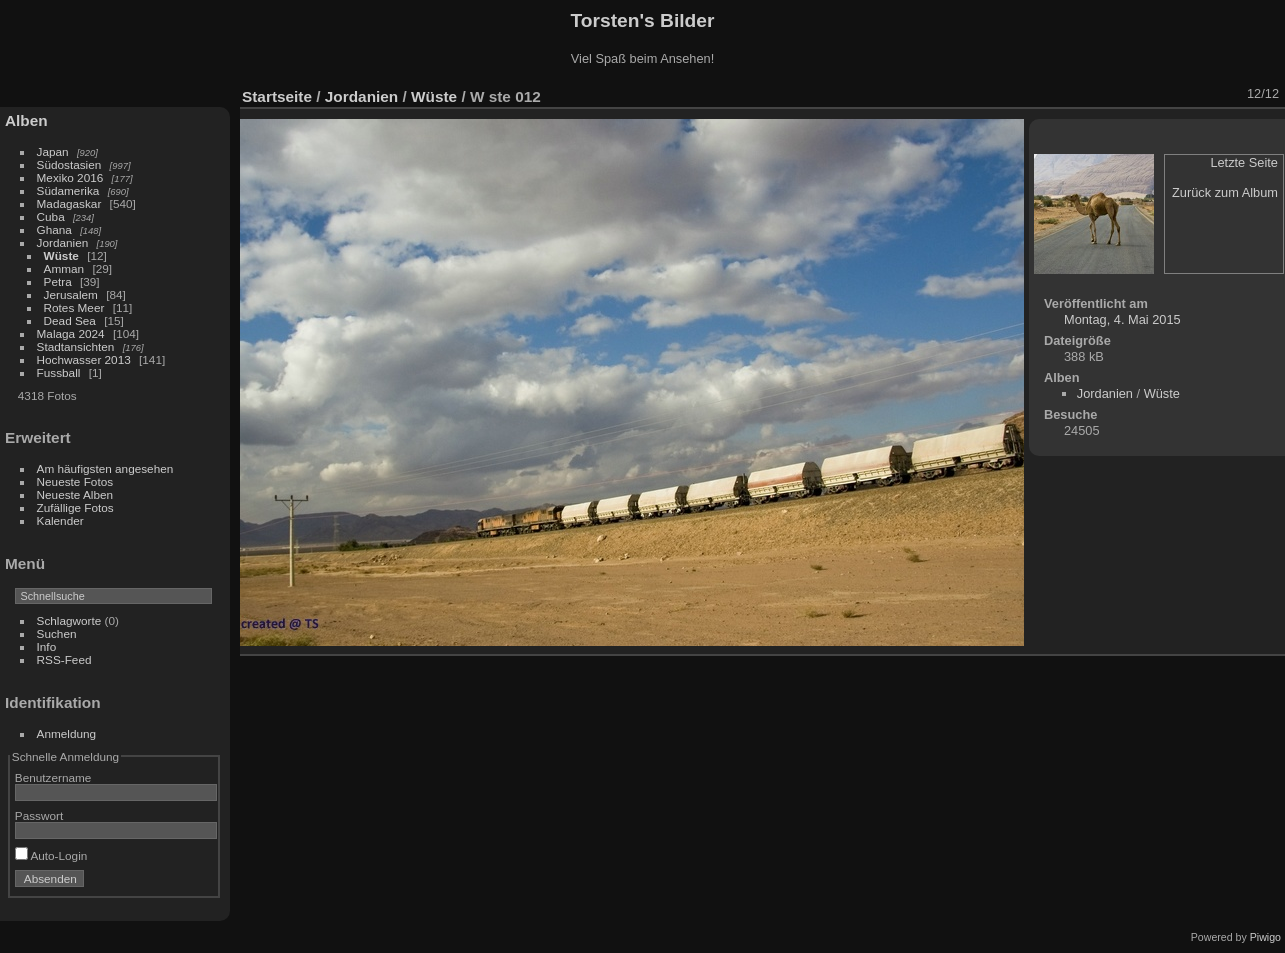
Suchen (57, 633)
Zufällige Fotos (75, 507)
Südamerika (68, 190)
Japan (53, 151)
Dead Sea (70, 320)
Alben (26, 120)
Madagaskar (69, 203)
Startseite (277, 96)
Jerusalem (71, 294)
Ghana (54, 229)
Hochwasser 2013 (84, 359)
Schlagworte (69, 620)
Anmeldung (67, 733)
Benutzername (53, 777)
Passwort (39, 815)
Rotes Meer (74, 307)
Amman (64, 268)
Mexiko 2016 (70, 177)
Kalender (60, 520)
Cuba (51, 216)
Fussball (59, 372)
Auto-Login (51, 855)
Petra (58, 281)
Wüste (61, 255)
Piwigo (1265, 937)
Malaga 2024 (72, 333)
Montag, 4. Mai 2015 (1122, 319)
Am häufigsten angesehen (105, 468)
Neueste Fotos (75, 481)
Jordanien (63, 242)
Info (47, 646)
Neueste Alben (75, 494)
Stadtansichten (76, 346)
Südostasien (69, 164)
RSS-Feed (64, 659)
